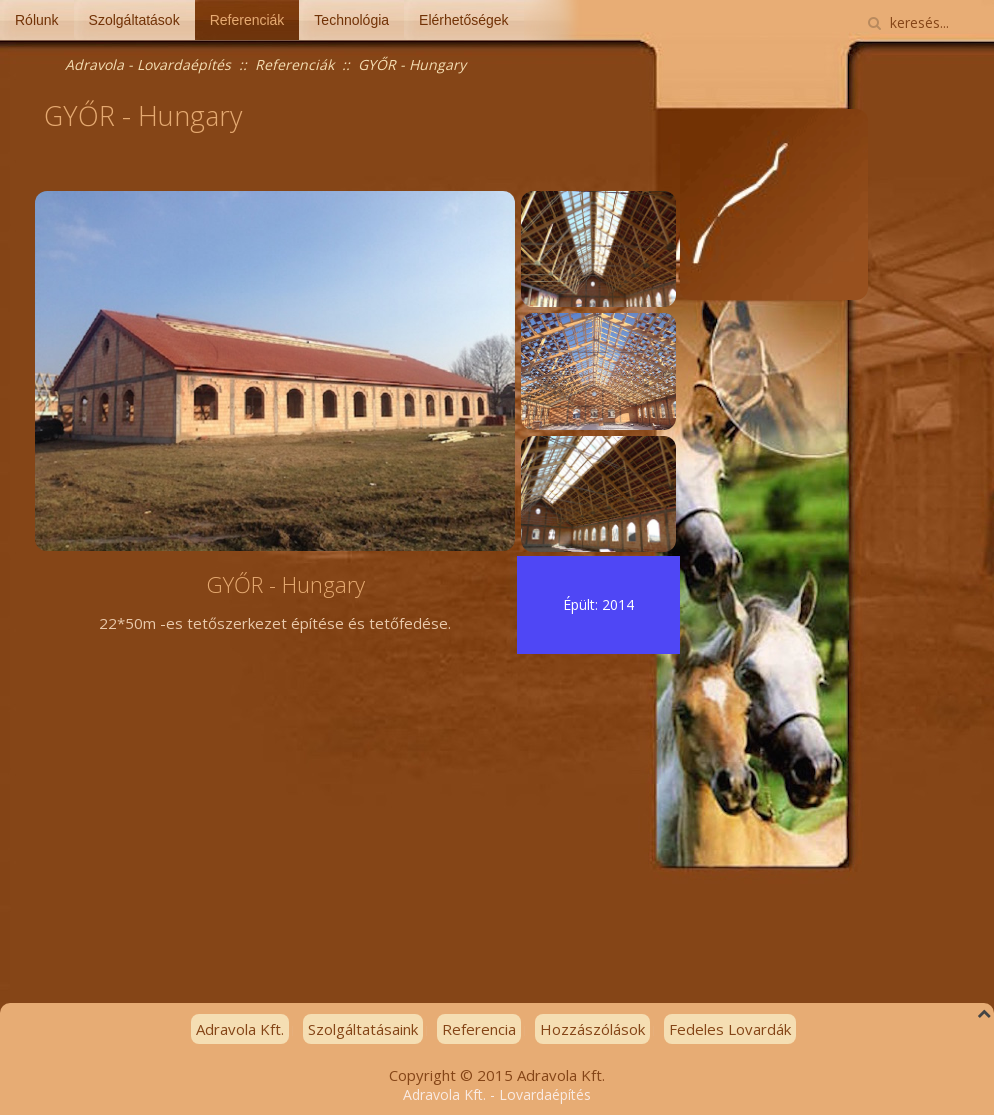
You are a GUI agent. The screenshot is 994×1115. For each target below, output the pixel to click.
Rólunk (37, 20)
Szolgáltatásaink (363, 1029)
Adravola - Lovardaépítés (148, 64)
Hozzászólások (592, 1029)
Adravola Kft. (240, 1029)
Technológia (351, 20)
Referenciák (247, 20)
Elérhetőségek (464, 20)
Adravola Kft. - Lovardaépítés (497, 1094)
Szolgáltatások (134, 20)
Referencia (479, 1029)
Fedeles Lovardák (730, 1029)
